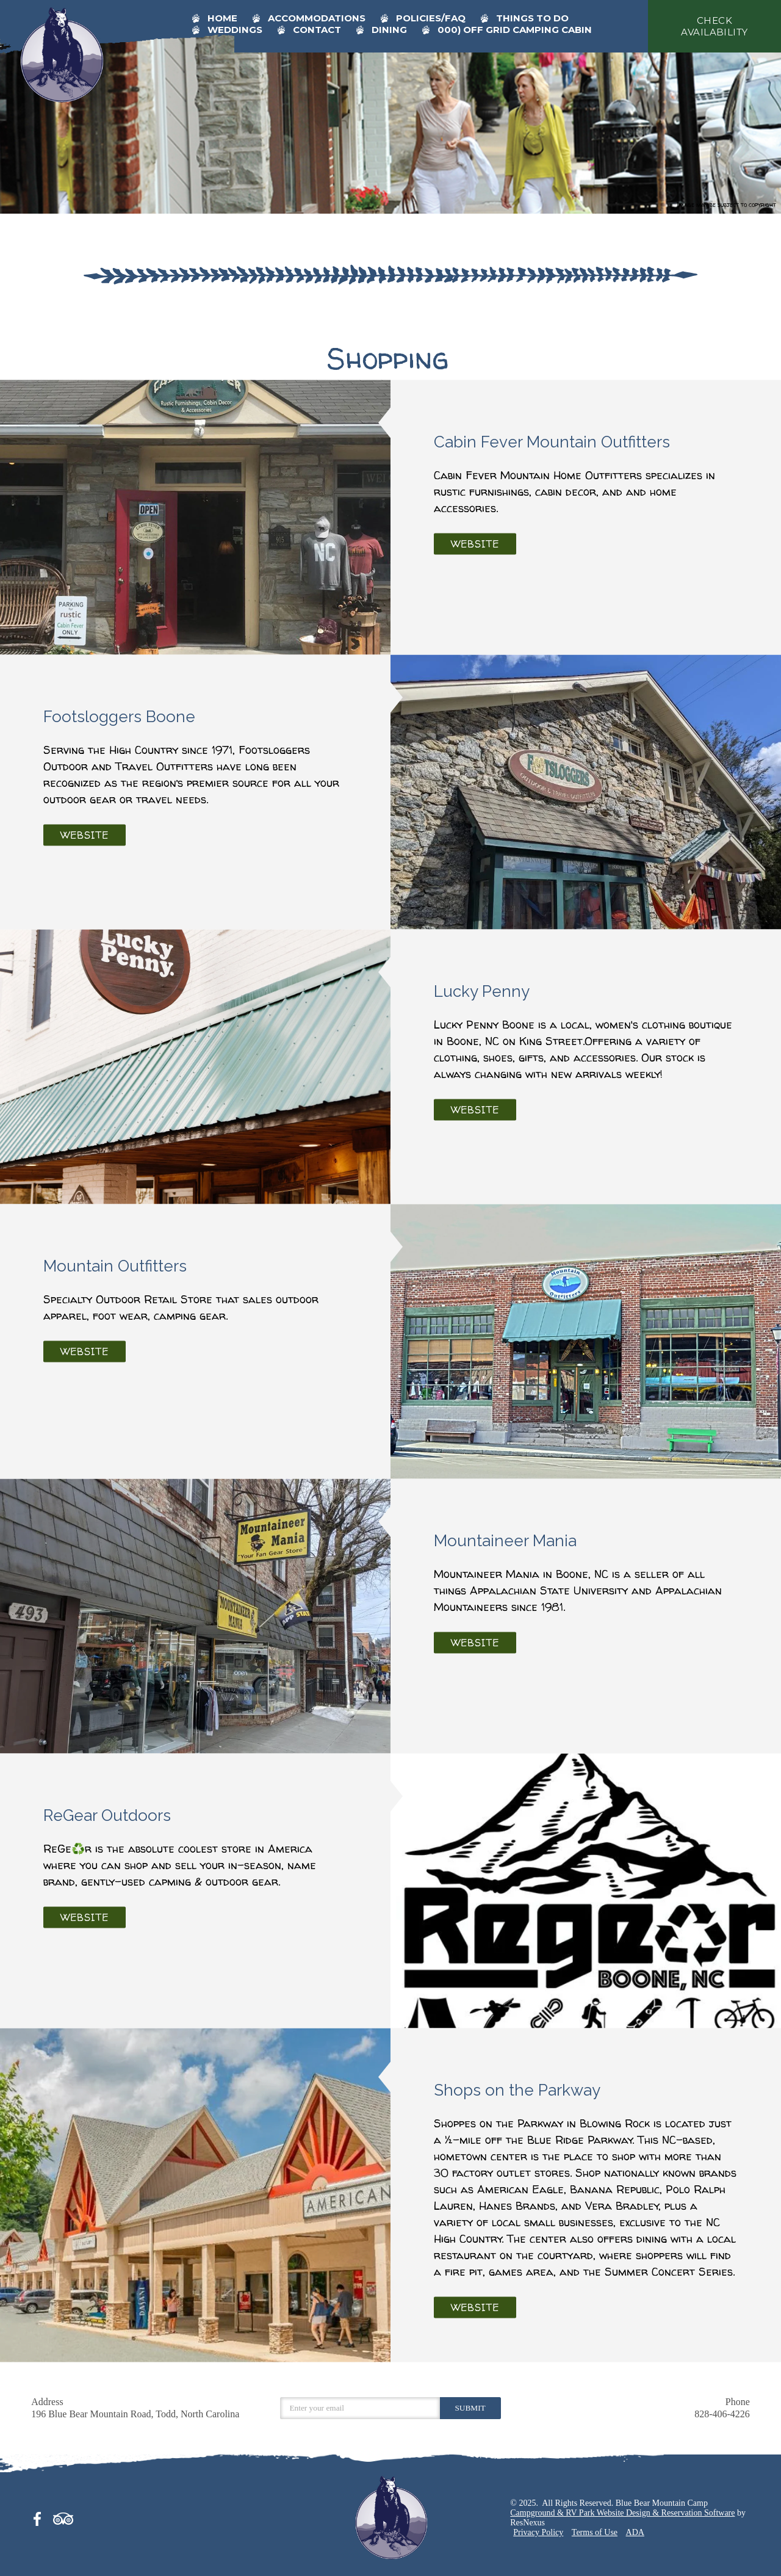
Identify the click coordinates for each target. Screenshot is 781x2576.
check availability (714, 26)
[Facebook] (41, 2516)
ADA (635, 2532)
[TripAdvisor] (63, 2516)
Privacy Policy (538, 2532)
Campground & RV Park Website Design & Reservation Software (622, 2512)
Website (475, 544)
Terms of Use (594, 2532)
